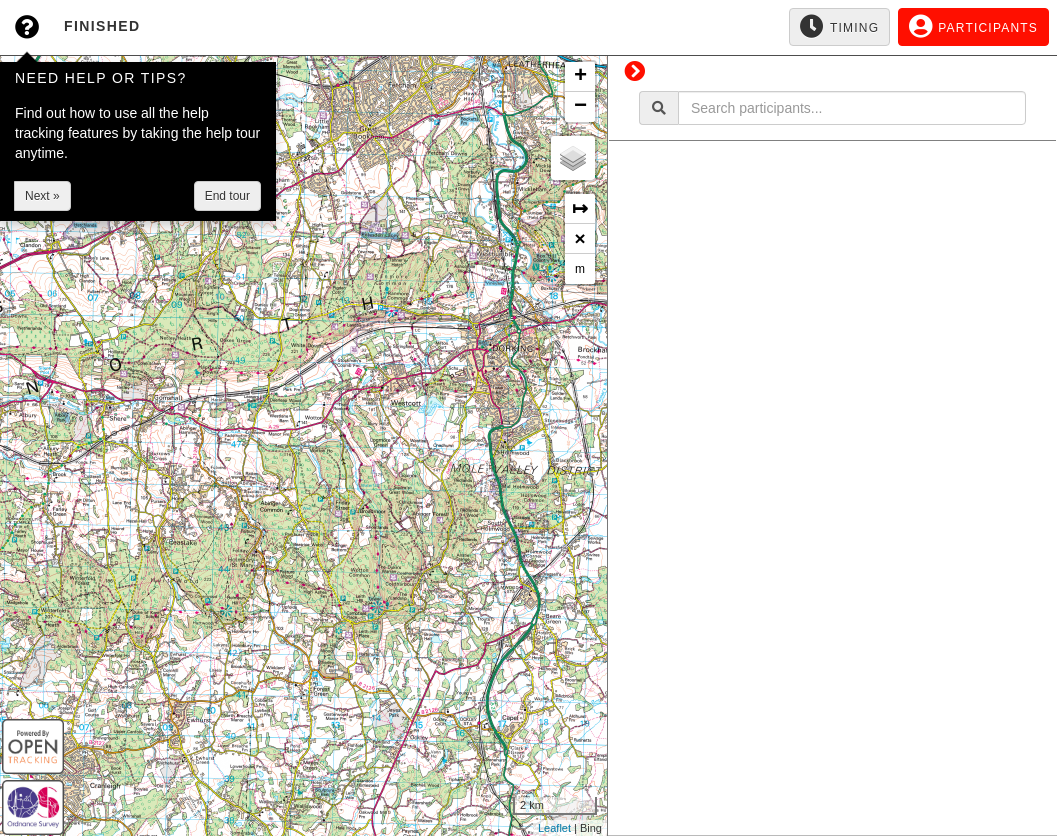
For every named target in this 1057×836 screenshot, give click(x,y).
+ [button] (580, 77)
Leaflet (554, 828)
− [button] (580, 107)
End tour (227, 196)
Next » (42, 196)
